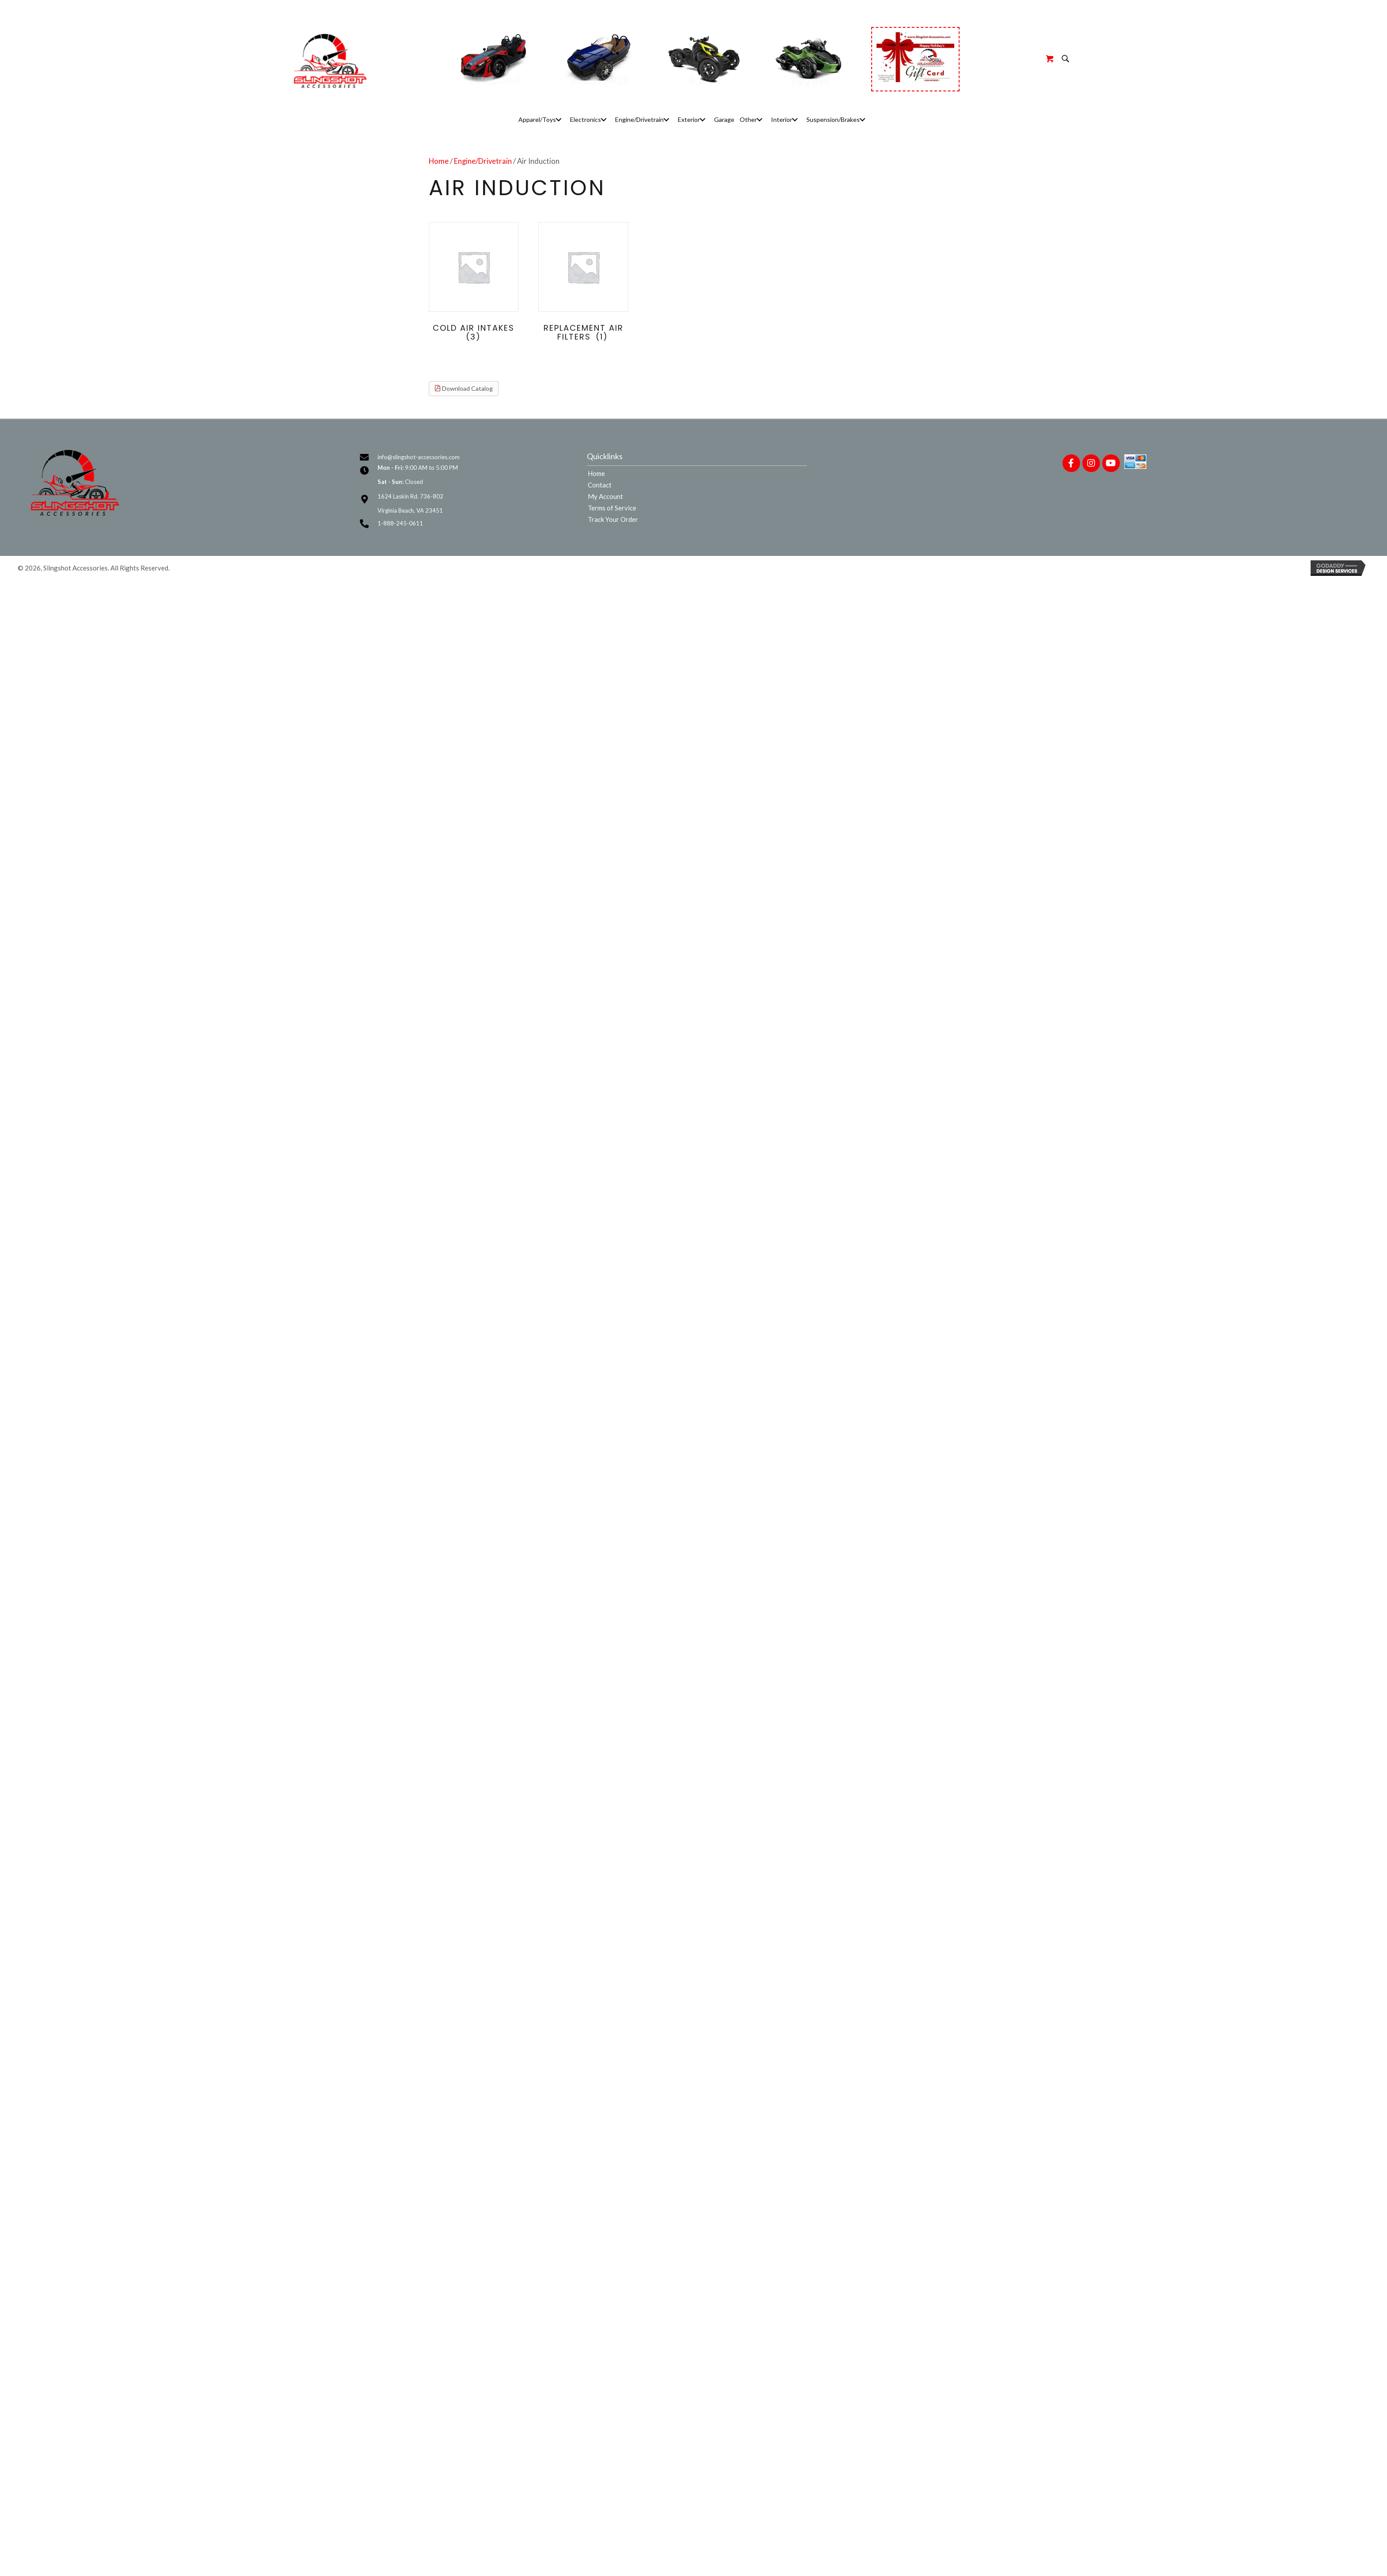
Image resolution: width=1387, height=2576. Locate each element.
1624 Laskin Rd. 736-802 (410, 496)
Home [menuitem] (596, 473)
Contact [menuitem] (600, 485)
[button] (558, 119)
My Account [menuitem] (605, 496)
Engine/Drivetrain (483, 161)
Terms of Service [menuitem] (612, 508)
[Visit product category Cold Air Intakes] (473, 283)
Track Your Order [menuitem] (613, 519)
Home (439, 161)
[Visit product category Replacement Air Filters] (583, 283)
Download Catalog (464, 388)
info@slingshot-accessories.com (419, 457)
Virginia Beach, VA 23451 (410, 510)
